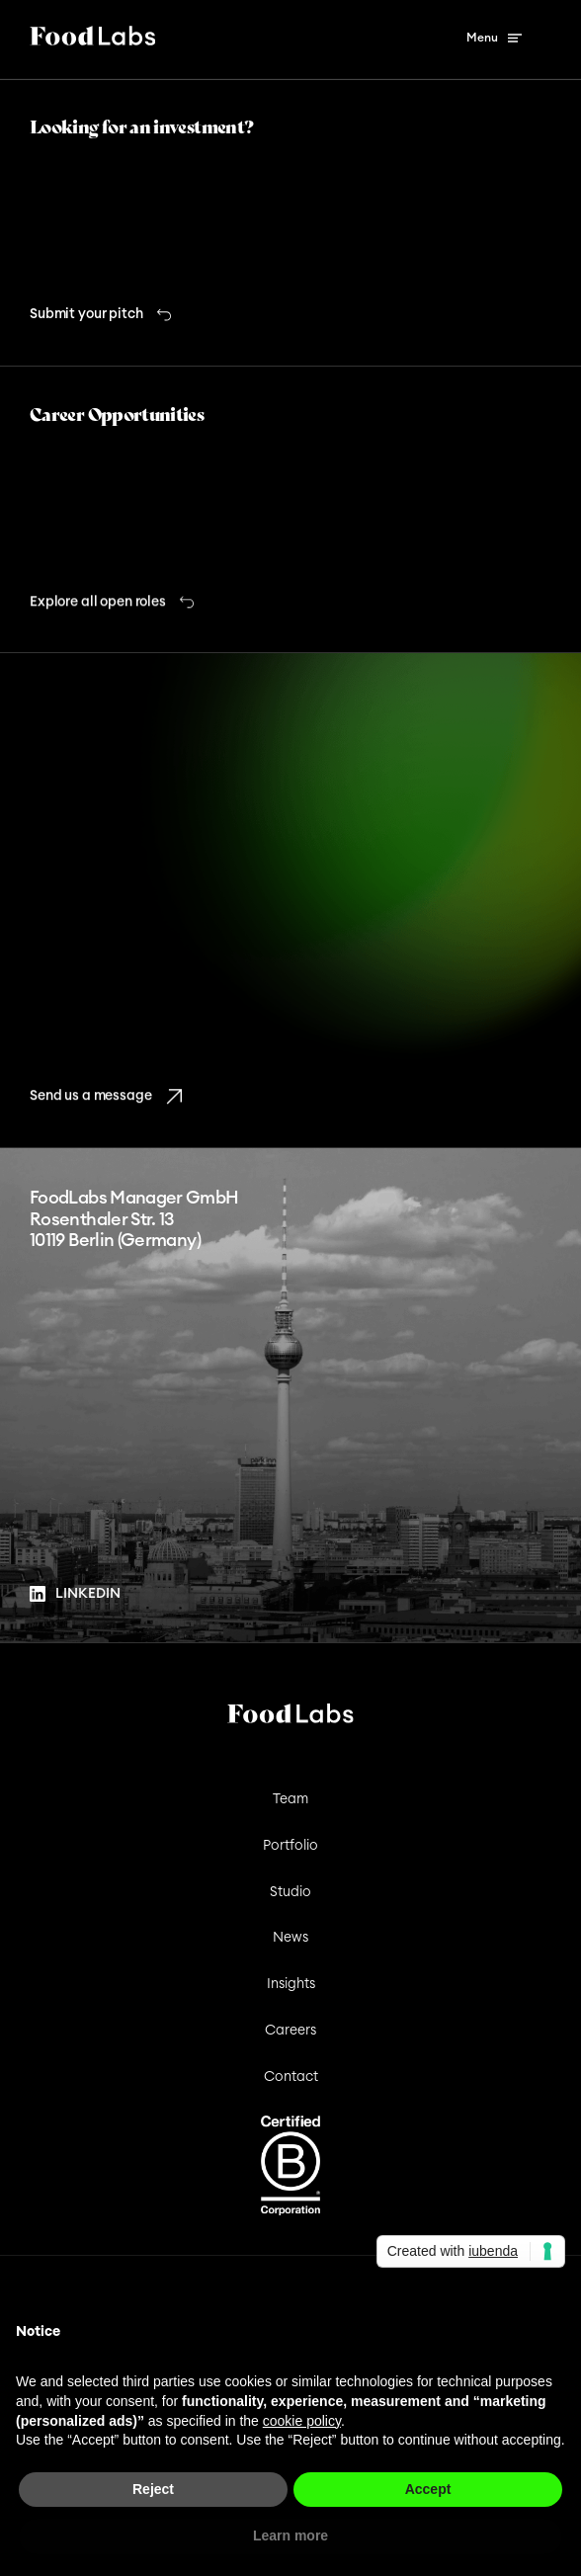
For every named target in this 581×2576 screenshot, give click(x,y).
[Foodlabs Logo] (92, 39)
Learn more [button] (290, 2535)
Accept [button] (428, 2489)
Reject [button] (153, 2489)
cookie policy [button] (302, 2421)
